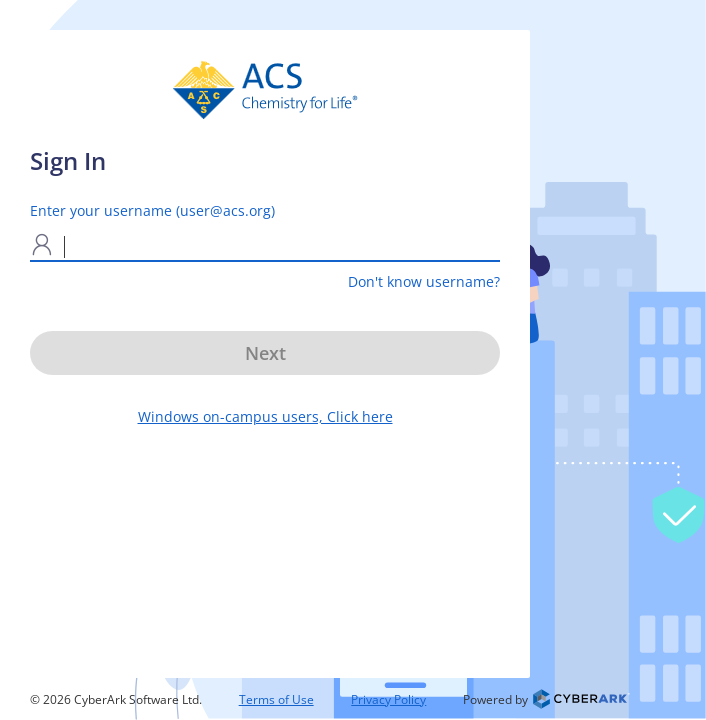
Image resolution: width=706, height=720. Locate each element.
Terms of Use (276, 699)
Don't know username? (424, 281)
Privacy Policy (388, 699)
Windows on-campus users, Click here (265, 416)
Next (265, 353)
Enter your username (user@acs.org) (152, 210)
